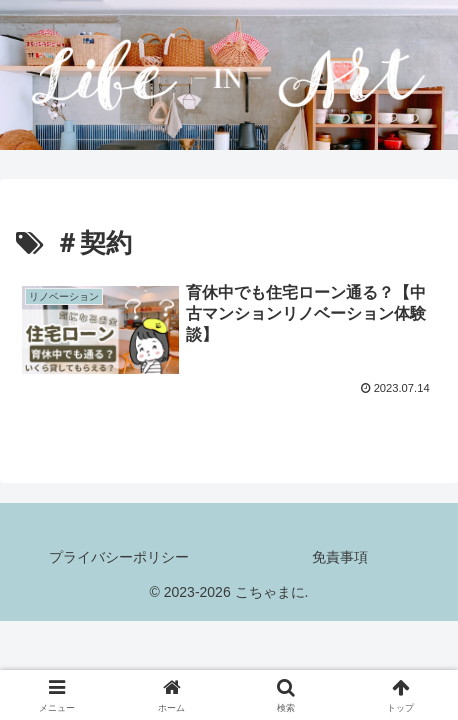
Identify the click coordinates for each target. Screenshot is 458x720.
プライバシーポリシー (119, 557)
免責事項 (340, 557)
